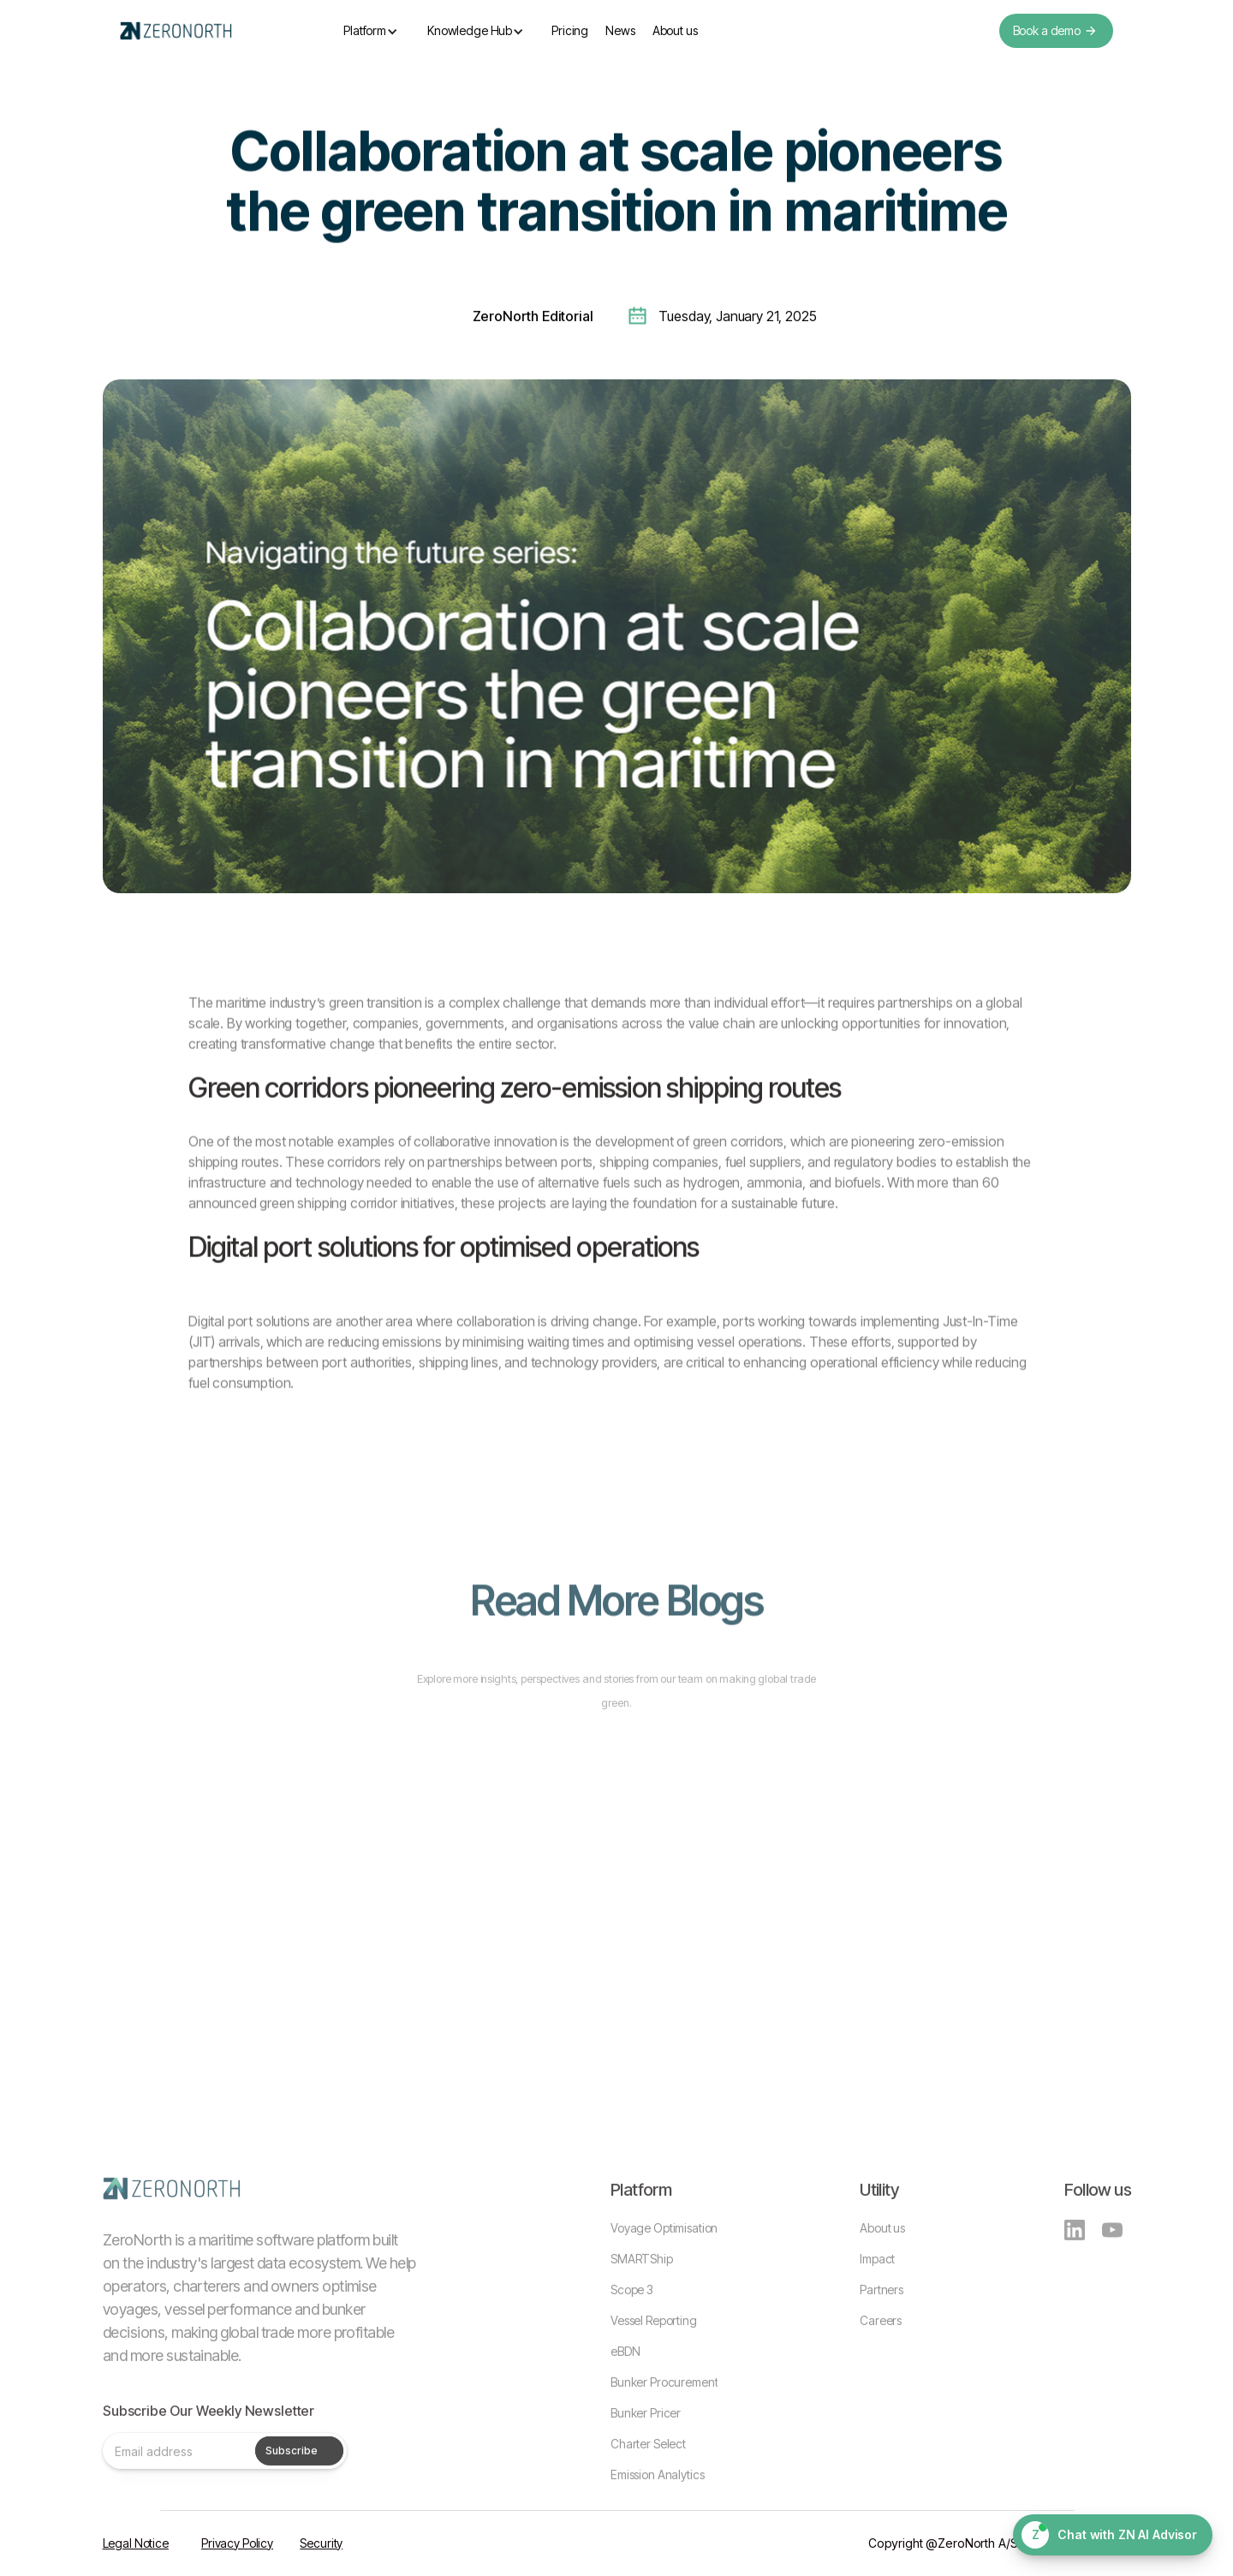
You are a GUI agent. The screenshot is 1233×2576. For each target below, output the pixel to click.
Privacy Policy (237, 2543)
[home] (176, 31)
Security (321, 2543)
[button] (370, 30)
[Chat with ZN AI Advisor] (1112, 2534)
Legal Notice (136, 2543)
